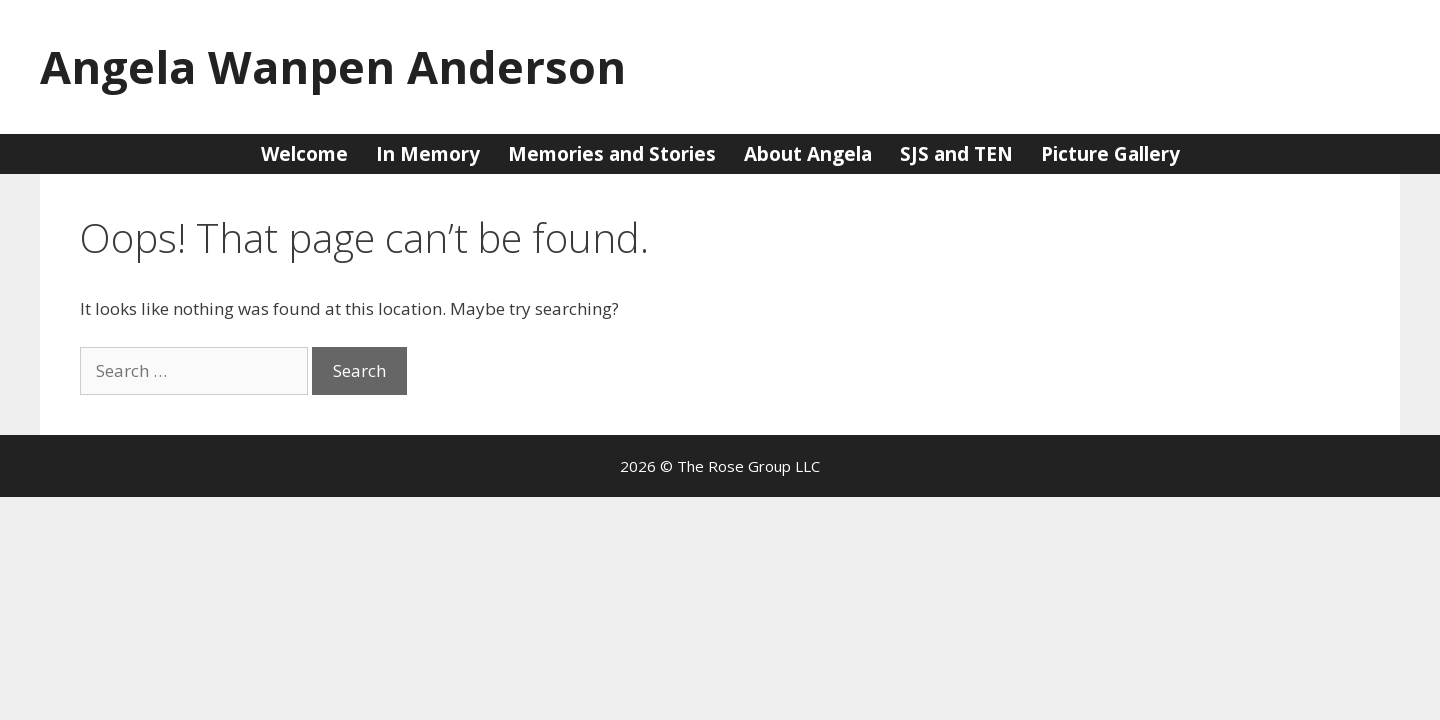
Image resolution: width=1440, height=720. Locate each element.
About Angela (808, 154)
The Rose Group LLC (748, 466)
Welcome (304, 154)
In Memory (428, 154)
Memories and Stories (612, 154)
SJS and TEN (956, 154)
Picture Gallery (1110, 154)
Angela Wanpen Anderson (333, 66)
